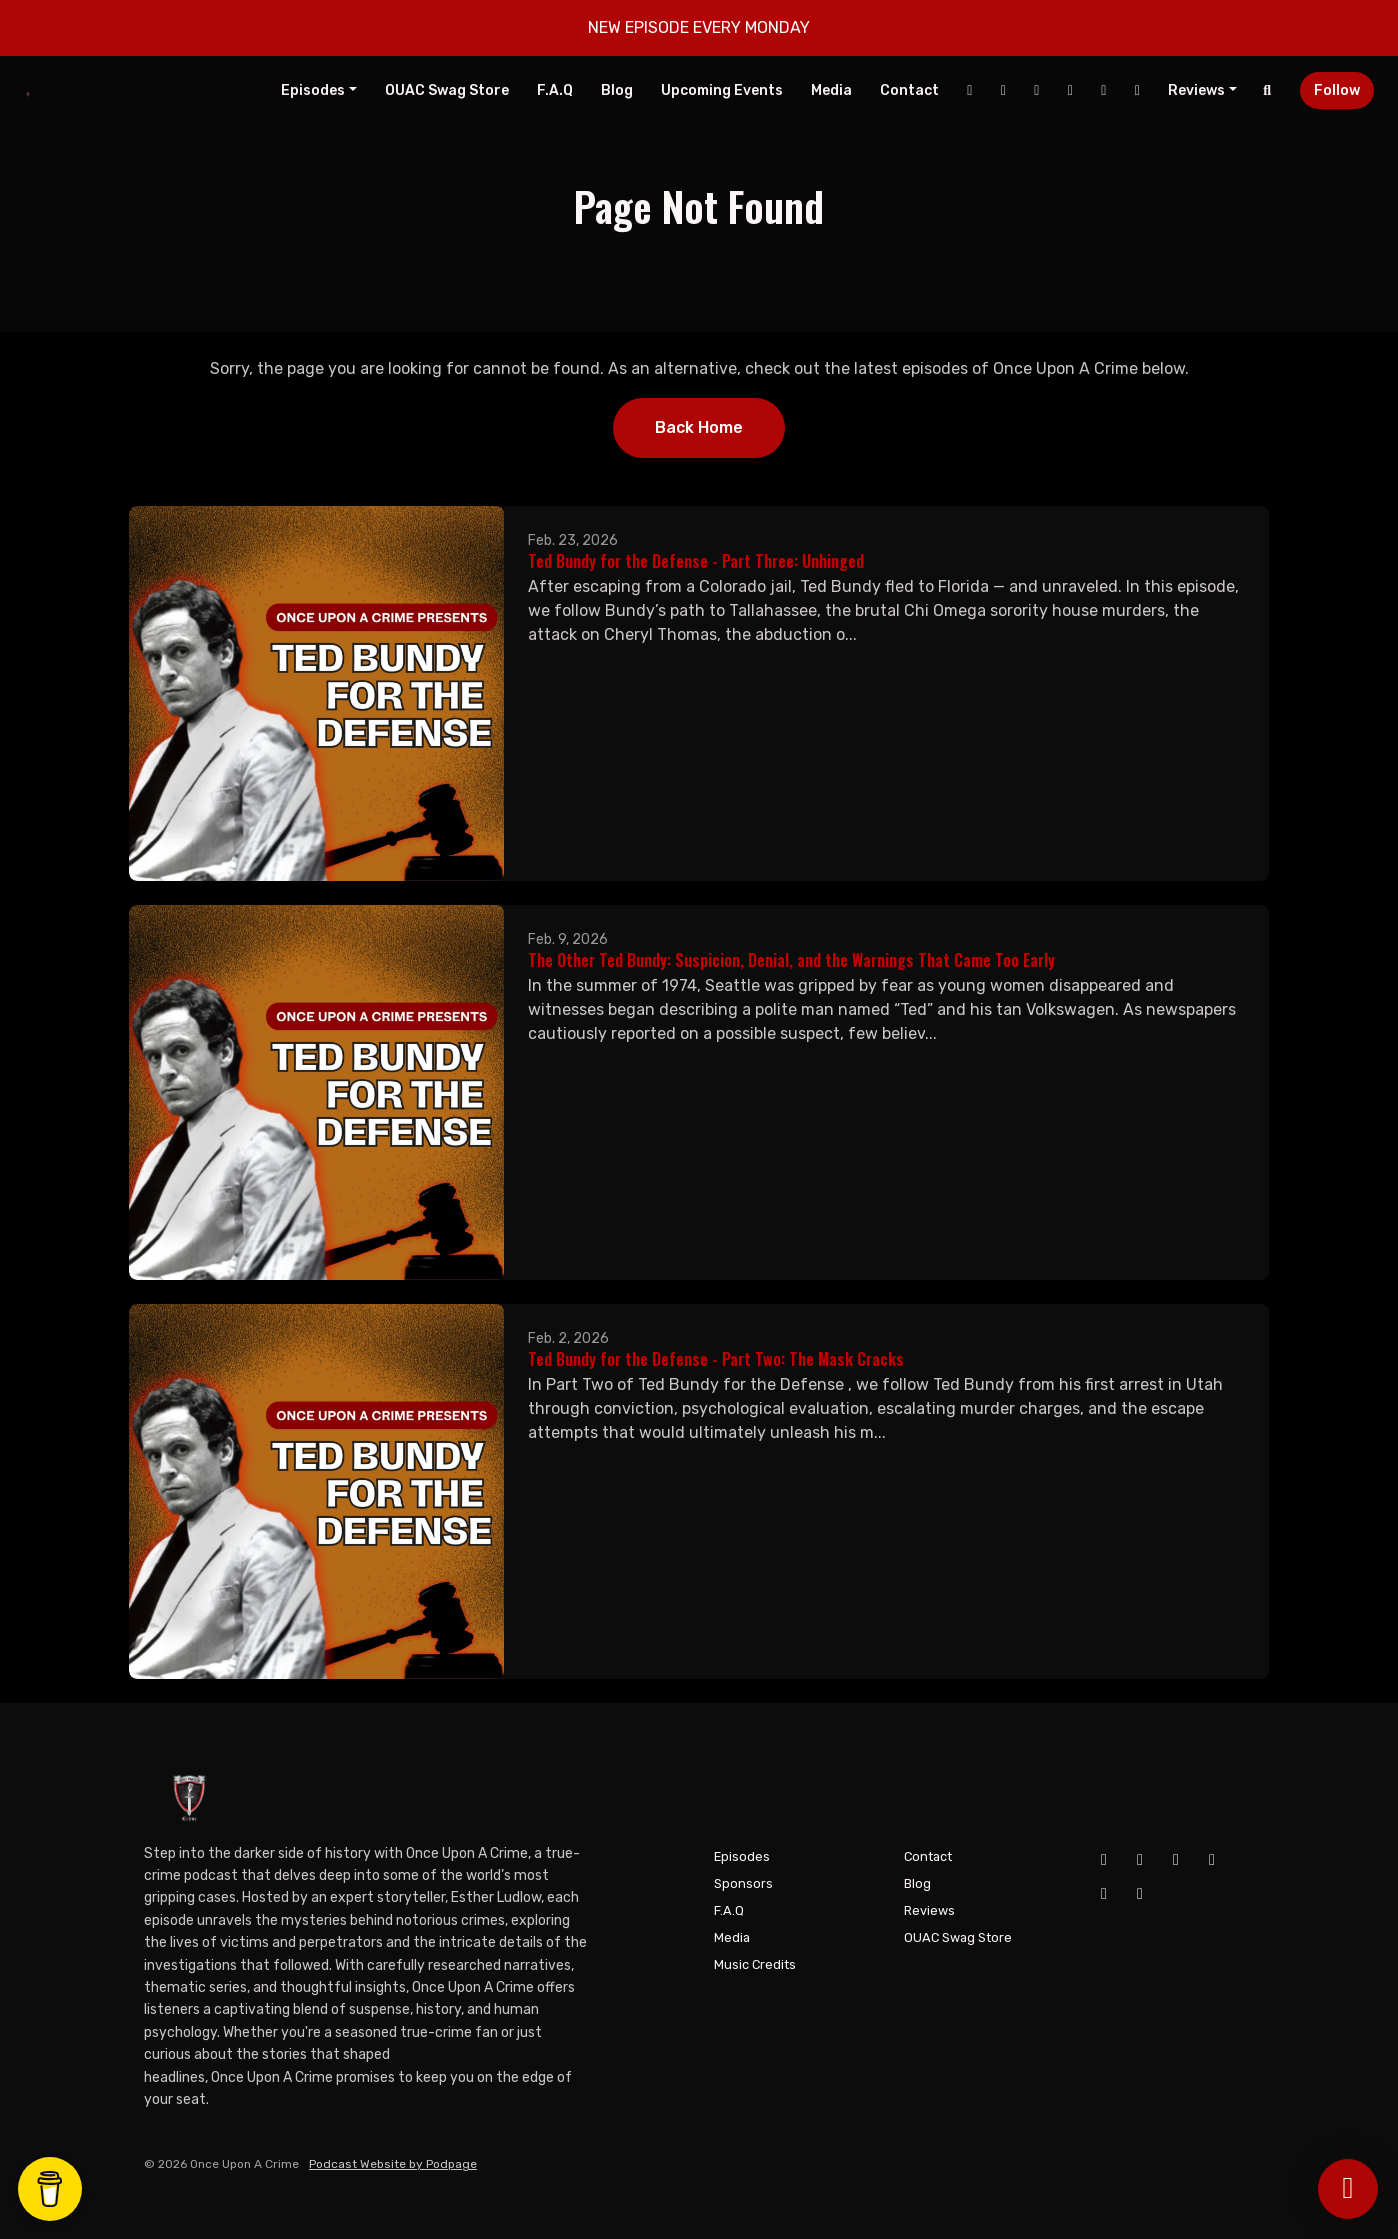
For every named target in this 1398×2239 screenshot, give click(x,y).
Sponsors (743, 1883)
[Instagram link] (1037, 90)
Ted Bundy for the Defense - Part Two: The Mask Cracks (716, 1359)
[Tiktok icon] (1104, 1894)
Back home (699, 427)
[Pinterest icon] (1140, 1894)
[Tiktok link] (1104, 90)
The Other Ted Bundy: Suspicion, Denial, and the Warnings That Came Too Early (791, 960)
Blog (617, 90)
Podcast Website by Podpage (393, 2164)
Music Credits (755, 1964)
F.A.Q (555, 90)
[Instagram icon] (1176, 1860)
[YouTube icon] (1140, 1860)
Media (831, 90)
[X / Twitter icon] (1212, 1860)
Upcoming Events (722, 90)
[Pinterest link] (1137, 90)
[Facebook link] (970, 90)
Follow (1337, 90)
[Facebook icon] (1104, 1860)
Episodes (313, 90)
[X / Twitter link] (1070, 90)
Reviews (1196, 90)
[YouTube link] (1003, 90)
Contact (909, 90)
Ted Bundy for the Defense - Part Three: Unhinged (696, 561)
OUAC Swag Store (447, 90)
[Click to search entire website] (1268, 90)
